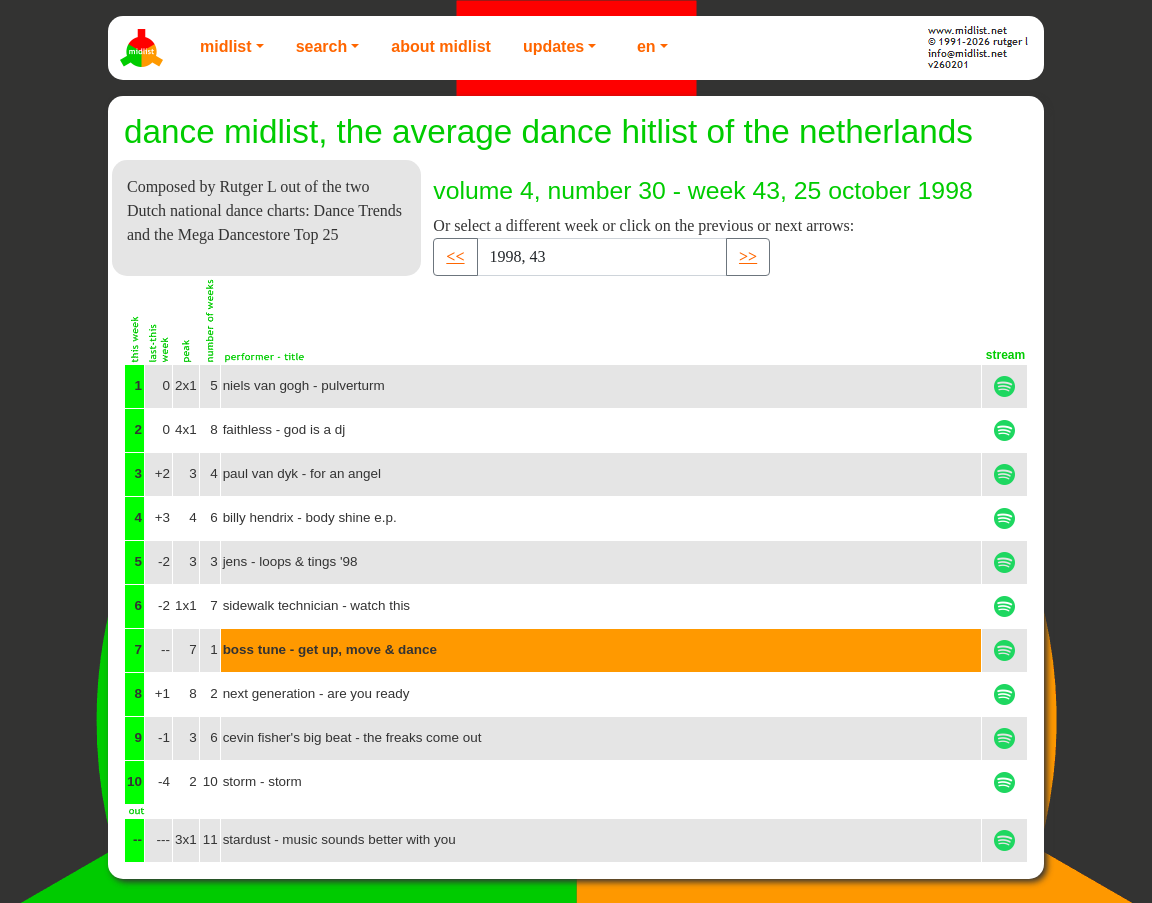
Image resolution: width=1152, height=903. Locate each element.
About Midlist (441, 46)
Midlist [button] (226, 46)
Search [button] (322, 46)
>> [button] (748, 256)
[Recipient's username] (602, 257)
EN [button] (646, 46)
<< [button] (455, 256)
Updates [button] (553, 46)
